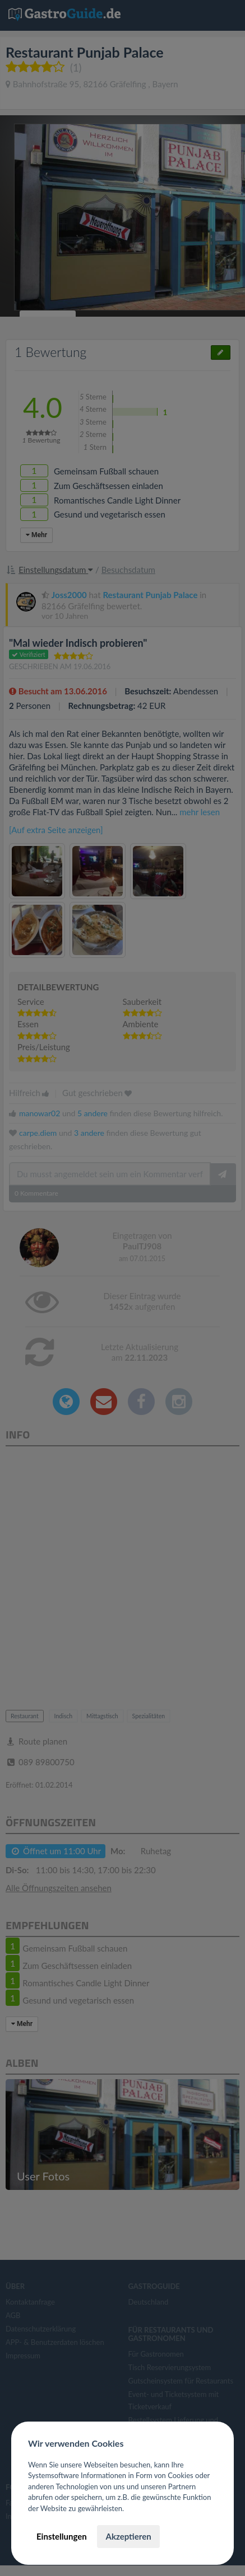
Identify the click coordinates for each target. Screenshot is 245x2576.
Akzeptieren (128, 2536)
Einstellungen (61, 2536)
